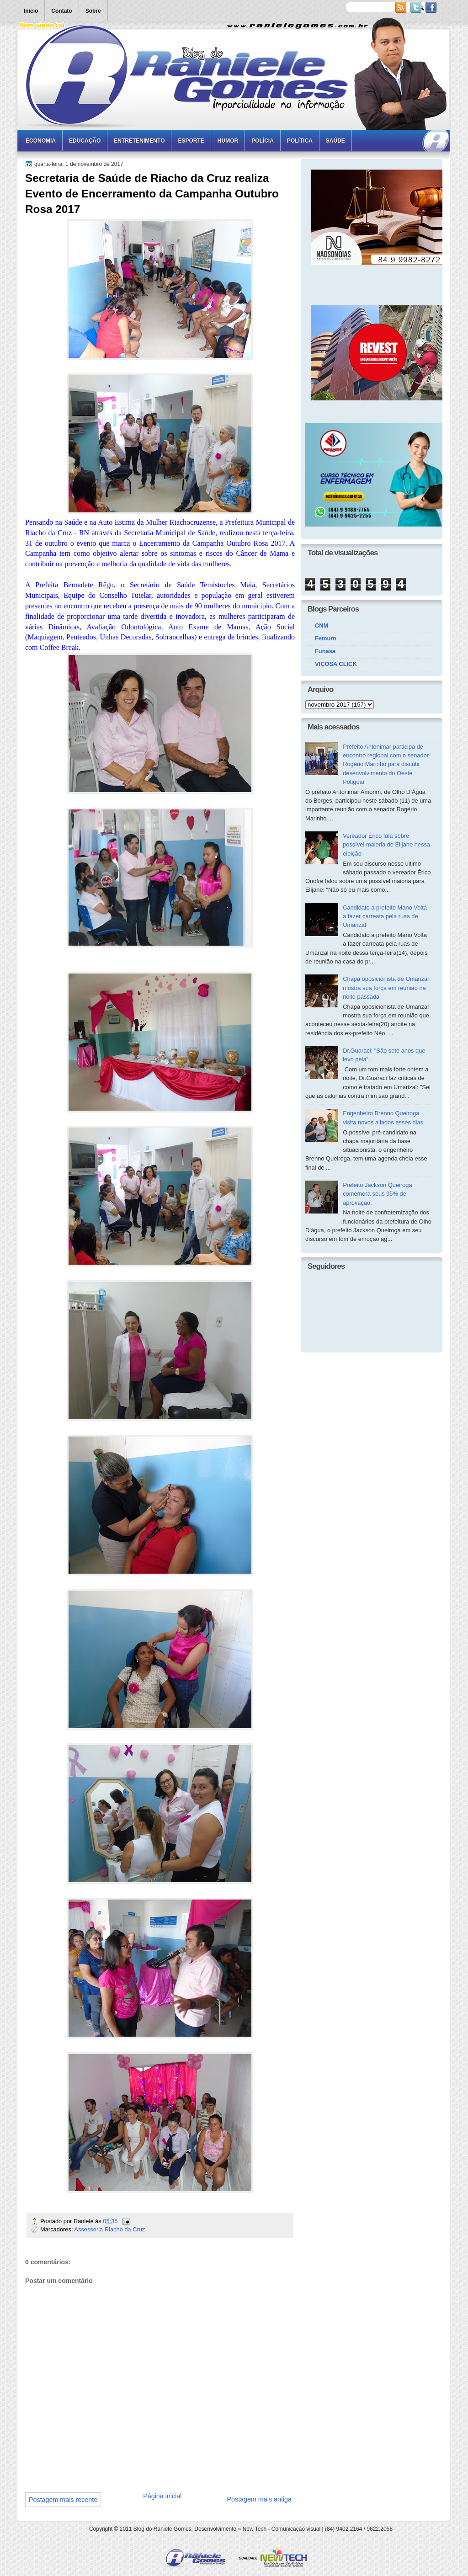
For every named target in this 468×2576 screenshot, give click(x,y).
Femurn (325, 638)
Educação (85, 141)
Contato (61, 11)
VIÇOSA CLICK (336, 663)
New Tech (254, 2529)
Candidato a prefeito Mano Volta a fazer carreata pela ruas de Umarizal (385, 916)
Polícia (262, 141)
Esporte (191, 141)
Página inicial (162, 2496)
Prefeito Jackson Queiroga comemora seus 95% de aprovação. (377, 1194)
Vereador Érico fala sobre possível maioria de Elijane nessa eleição (386, 844)
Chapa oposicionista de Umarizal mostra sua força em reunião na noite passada (386, 987)
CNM (321, 625)
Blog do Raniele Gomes (162, 2529)
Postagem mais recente (63, 2499)
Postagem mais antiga (259, 2499)
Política (300, 141)
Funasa (325, 651)
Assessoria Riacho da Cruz (109, 2229)
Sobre (93, 11)
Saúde (335, 141)
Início (31, 11)
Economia (41, 141)
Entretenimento (139, 141)
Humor (228, 141)
